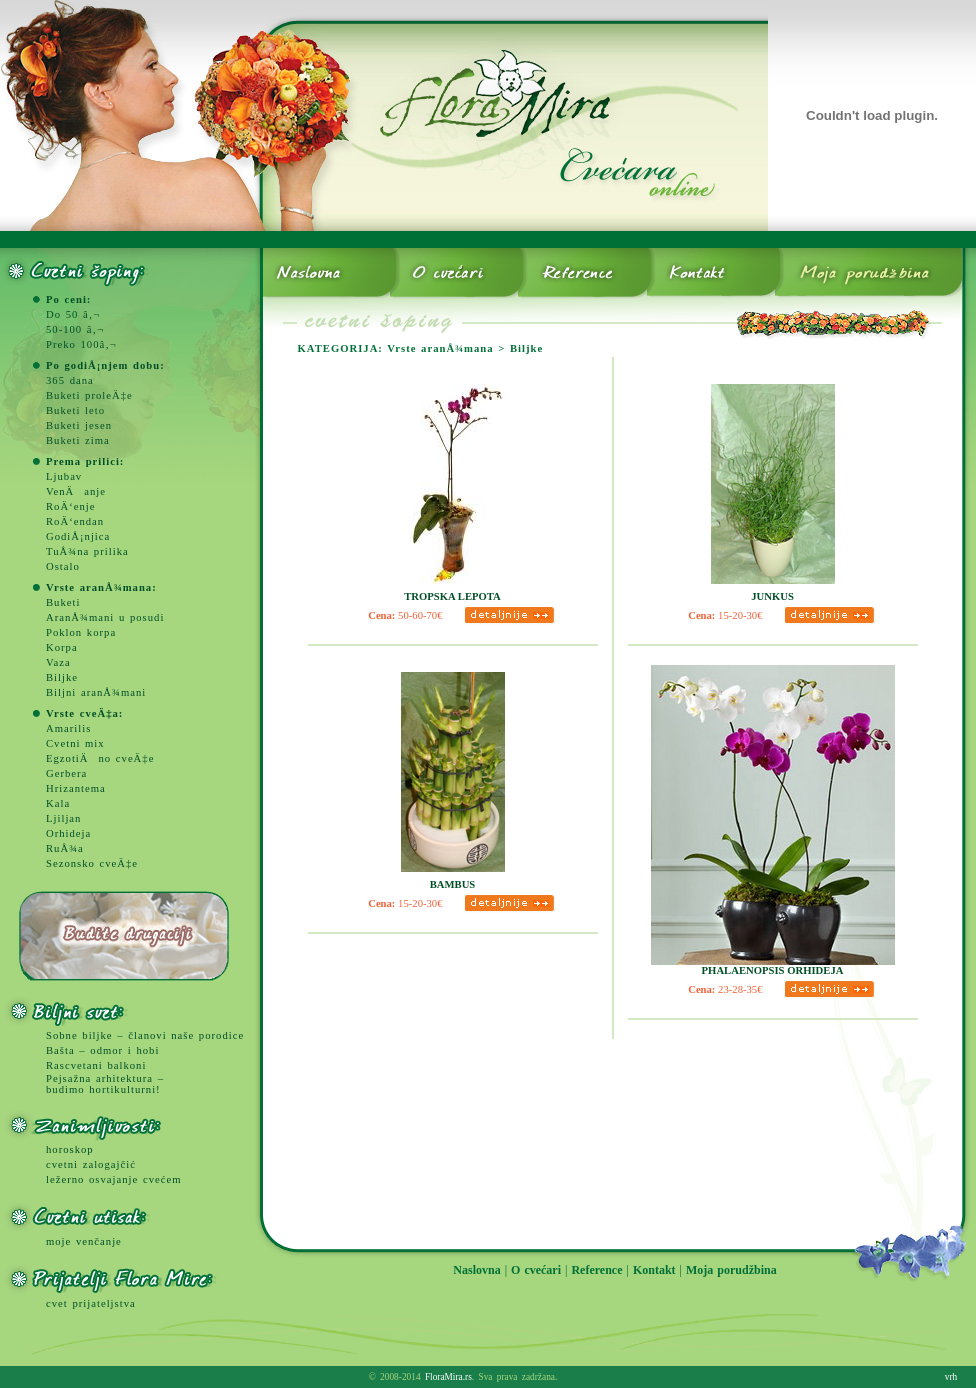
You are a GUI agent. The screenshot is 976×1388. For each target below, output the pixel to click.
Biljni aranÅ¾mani (96, 692)
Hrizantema (76, 788)
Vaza (58, 662)
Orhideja (68, 833)
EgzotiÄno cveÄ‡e (100, 758)
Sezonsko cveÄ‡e (92, 863)
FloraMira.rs (448, 1377)
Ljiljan (63, 818)
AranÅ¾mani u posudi (105, 617)
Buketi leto (75, 410)
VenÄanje (76, 491)
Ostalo (63, 566)
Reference (596, 1270)
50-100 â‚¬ (75, 329)
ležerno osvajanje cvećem (113, 1179)
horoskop (70, 1149)
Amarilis (68, 728)
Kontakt (654, 1270)
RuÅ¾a (65, 848)
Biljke (62, 677)
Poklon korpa (81, 632)
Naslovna (476, 1270)
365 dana (70, 380)
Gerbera (66, 773)
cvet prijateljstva (91, 1303)
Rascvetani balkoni (96, 1065)
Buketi (63, 602)
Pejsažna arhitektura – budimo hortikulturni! (105, 1084)
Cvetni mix (75, 743)
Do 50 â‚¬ (73, 314)
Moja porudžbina (731, 1270)
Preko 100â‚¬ (81, 344)
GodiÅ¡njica (78, 536)
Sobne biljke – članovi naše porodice (145, 1035)
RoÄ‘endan (75, 521)
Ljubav (64, 476)
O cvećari (536, 1270)
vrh (951, 1377)
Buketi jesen (79, 425)
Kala (58, 803)
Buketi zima (78, 440)
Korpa (62, 647)
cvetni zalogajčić (91, 1164)
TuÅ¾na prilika (87, 551)
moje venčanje (84, 1241)
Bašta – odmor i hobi (102, 1050)
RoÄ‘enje (70, 506)
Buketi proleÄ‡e (89, 395)
